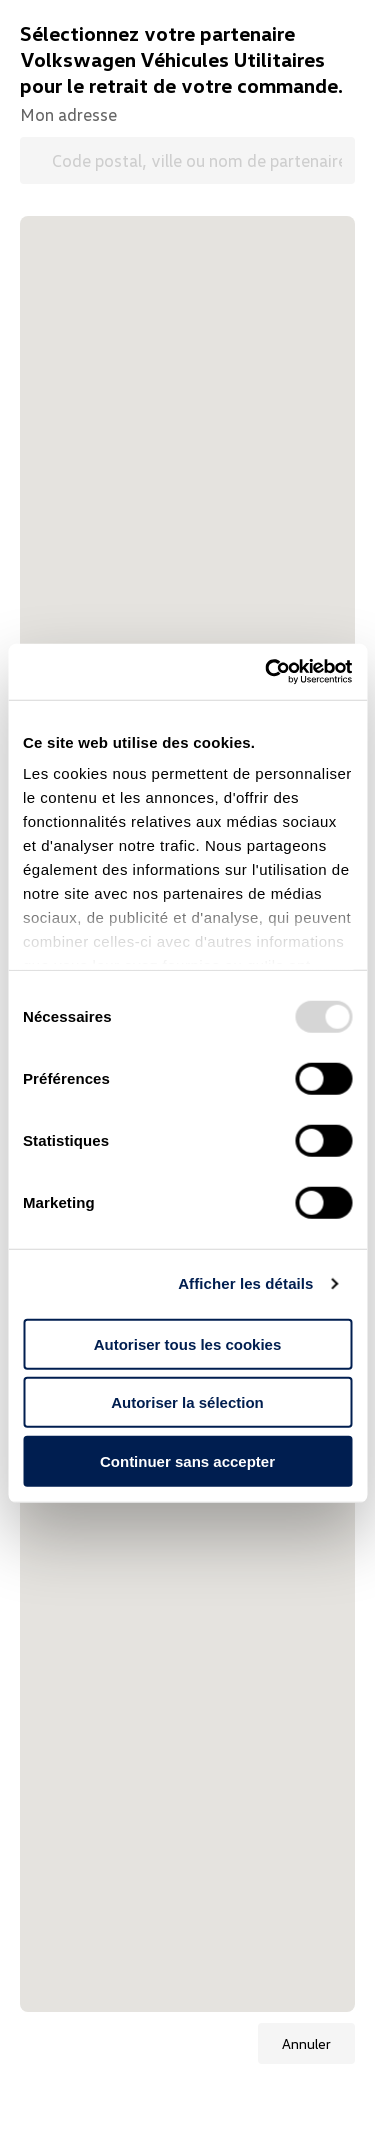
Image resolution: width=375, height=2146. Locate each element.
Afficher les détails (245, 1283)
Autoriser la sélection (187, 1402)
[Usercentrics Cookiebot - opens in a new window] (267, 672)
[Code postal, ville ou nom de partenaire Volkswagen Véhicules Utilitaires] (187, 160)
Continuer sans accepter (187, 1460)
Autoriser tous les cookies (188, 1343)
